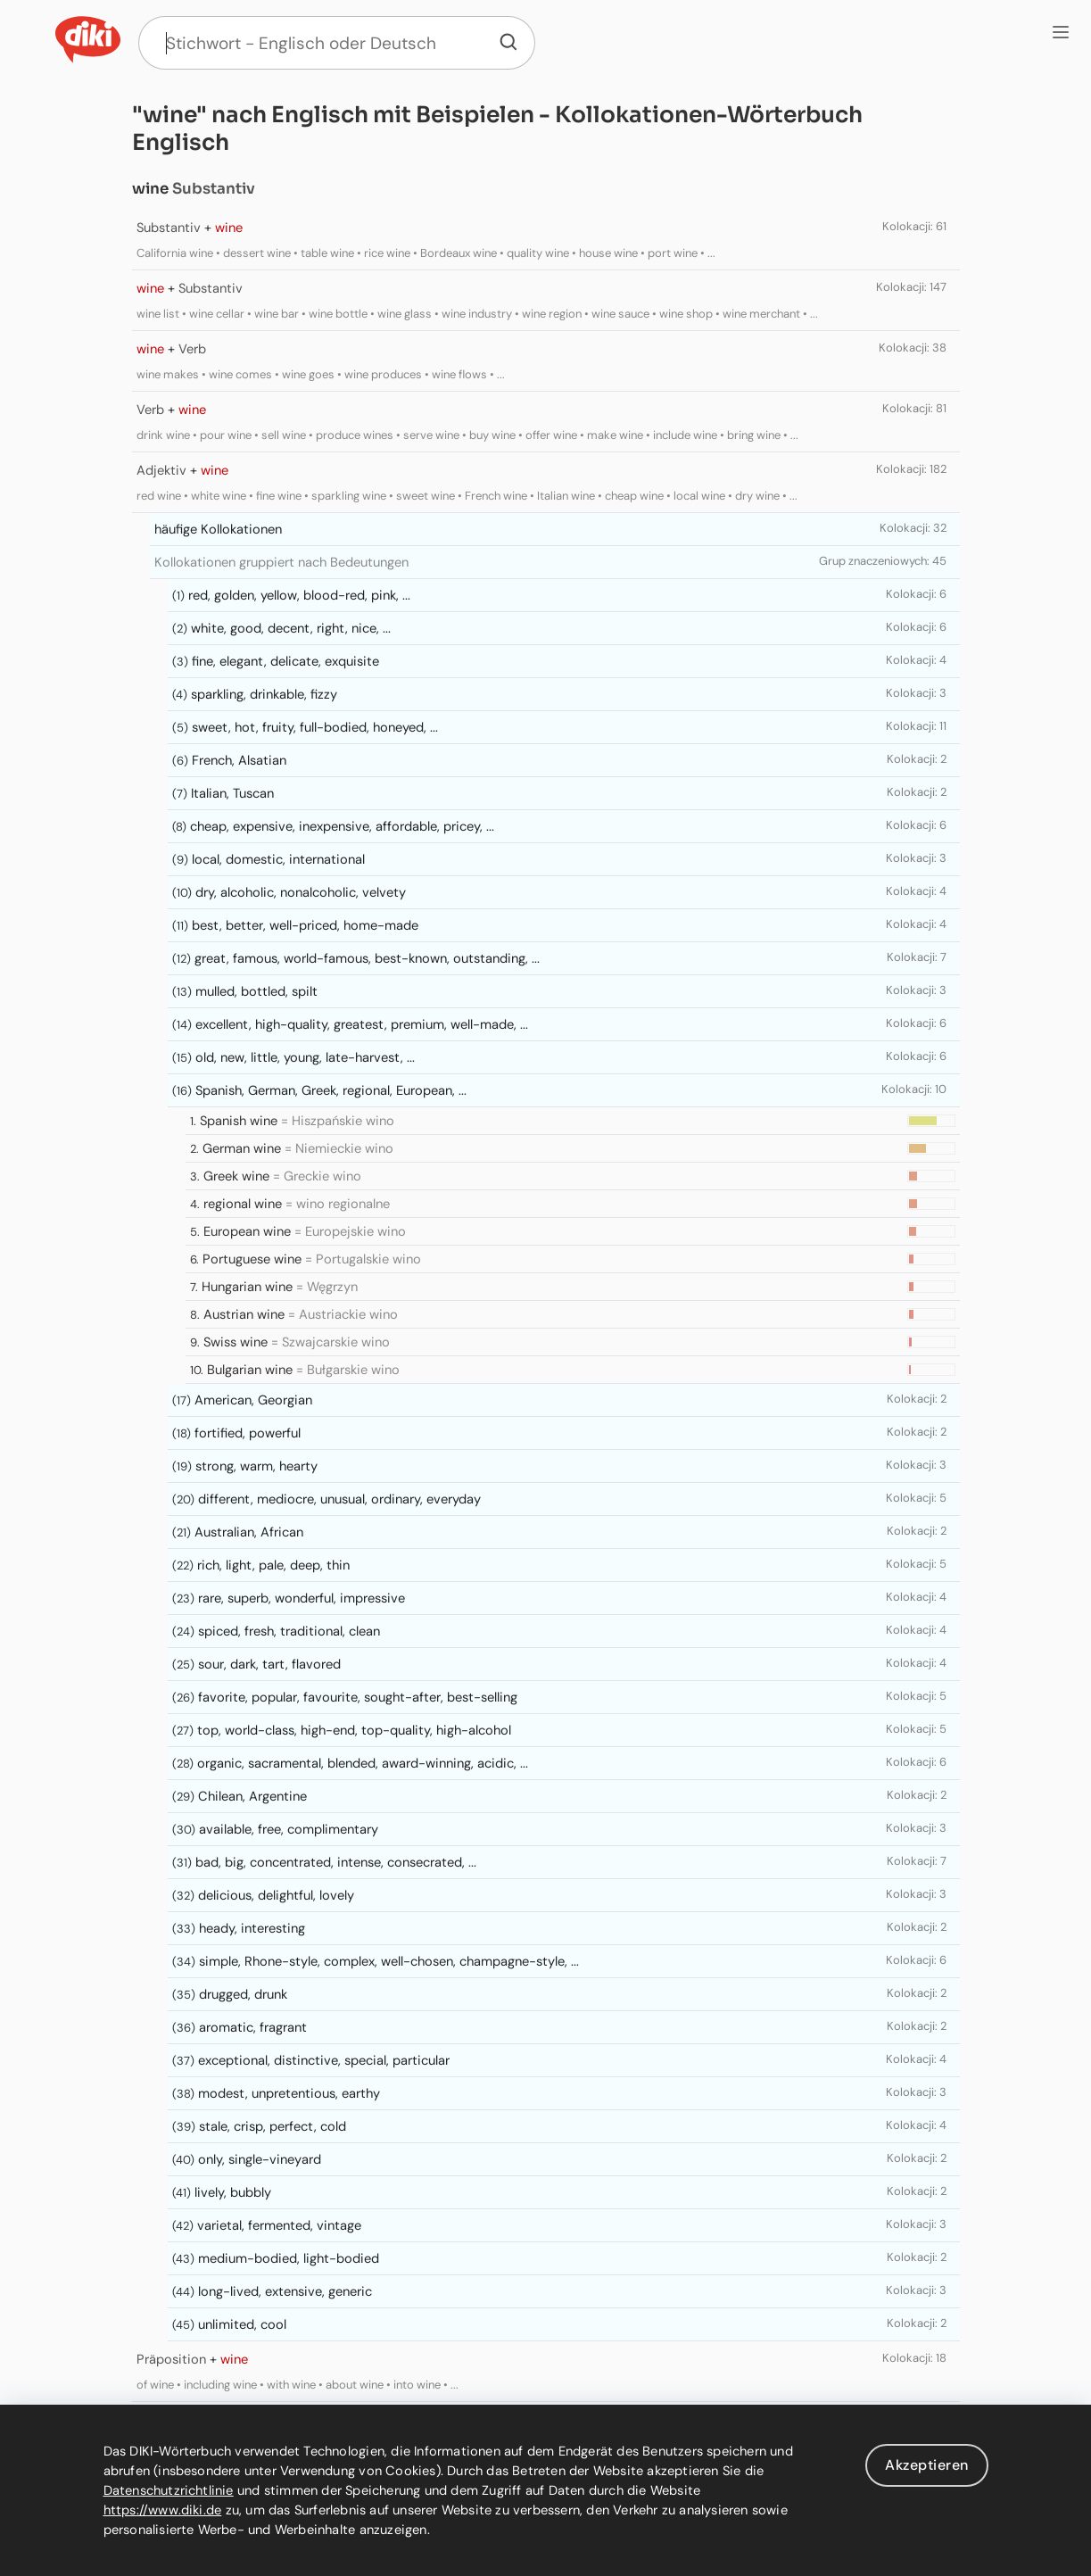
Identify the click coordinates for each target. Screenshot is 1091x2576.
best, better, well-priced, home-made (305, 925)
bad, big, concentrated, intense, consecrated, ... (335, 1862)
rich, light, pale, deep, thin (273, 1565)
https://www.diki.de (162, 2510)
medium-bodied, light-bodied (288, 2258)
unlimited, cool (242, 2324)
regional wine (242, 1204)
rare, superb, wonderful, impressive (301, 1598)
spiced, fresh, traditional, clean (289, 1631)
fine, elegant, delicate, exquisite (285, 661)
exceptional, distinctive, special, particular (324, 2060)
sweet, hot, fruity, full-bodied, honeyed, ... (315, 727)
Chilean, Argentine (252, 1796)
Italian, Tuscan (232, 793)
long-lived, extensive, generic (285, 2291)
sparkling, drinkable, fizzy (264, 694)
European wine (247, 1231)
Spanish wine (238, 1121)
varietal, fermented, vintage (279, 2225)
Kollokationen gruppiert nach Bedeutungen (281, 562)
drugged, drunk (243, 1994)
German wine (241, 1148)
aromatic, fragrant (253, 2027)
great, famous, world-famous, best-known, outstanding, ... (367, 958)
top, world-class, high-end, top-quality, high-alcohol (354, 1730)
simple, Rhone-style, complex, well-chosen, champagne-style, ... (389, 1961)
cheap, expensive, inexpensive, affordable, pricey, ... (342, 826)
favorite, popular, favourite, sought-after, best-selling (357, 1697)
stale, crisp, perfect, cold (272, 2126)
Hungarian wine (247, 1287)
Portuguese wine (252, 1259)
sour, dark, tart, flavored (269, 1664)
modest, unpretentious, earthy (289, 2093)
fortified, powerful (247, 1433)
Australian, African (248, 1532)
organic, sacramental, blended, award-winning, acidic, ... (362, 1763)
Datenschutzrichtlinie (168, 2490)
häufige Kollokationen (218, 529)
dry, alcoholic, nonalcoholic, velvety (300, 892)
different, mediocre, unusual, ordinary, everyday (339, 1499)
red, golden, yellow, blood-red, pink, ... (299, 595)
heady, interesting (252, 1928)
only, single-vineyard (259, 2159)
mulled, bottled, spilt (256, 991)
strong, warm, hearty (256, 1466)
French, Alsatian (239, 760)
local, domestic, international (278, 859)
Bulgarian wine (250, 1370)
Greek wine (236, 1176)
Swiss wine (235, 1342)
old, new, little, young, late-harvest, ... (305, 1057)
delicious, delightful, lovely (276, 1895)
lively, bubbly (232, 2192)
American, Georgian (253, 1400)
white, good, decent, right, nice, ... (291, 628)
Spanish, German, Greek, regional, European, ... (331, 1090)
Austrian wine (244, 1314)
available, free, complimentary (288, 1829)
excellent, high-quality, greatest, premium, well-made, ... (361, 1024)
